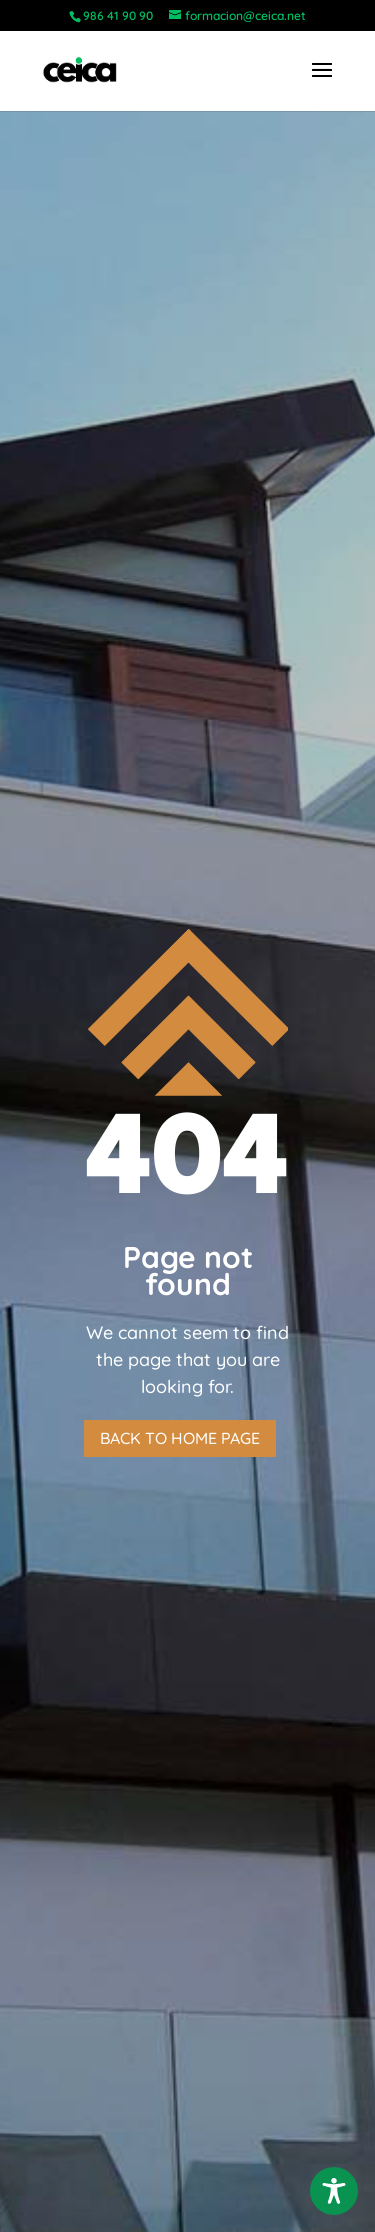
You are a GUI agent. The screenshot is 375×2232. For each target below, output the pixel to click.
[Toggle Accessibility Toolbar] (334, 2191)
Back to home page (180, 1438)
